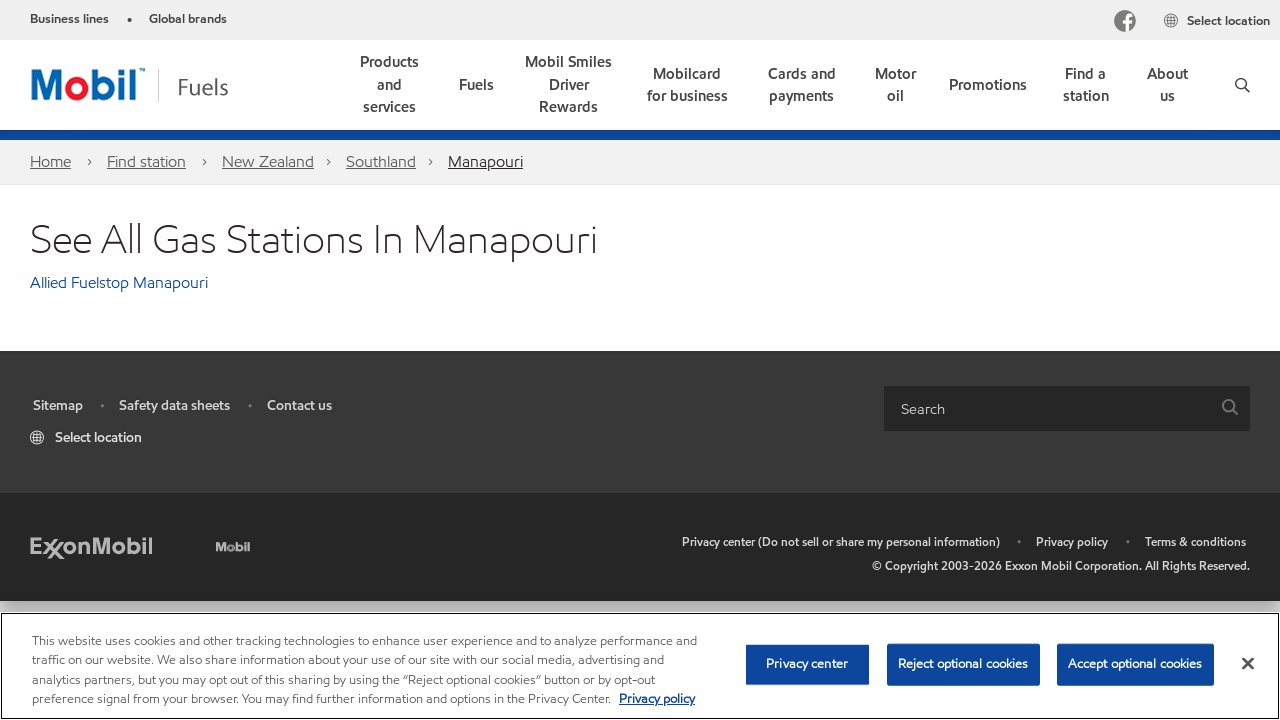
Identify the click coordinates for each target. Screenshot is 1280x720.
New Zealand (268, 161)
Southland (381, 161)
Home (50, 161)
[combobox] (1067, 408)
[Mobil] (235, 543)
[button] (1242, 85)
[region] (640, 666)
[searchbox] (1047, 408)
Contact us (299, 405)
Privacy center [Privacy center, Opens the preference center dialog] (807, 664)
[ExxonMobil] (91, 546)
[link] (569, 85)
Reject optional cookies (963, 664)
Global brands (188, 19)
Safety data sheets (174, 405)
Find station (146, 161)
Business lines (69, 19)
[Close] (1248, 663)
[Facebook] (1125, 23)
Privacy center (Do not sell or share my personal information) (841, 541)
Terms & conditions (1195, 541)
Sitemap (58, 405)
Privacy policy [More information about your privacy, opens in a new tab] (657, 699)
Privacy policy (1072, 541)
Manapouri (485, 161)
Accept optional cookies (1135, 664)
